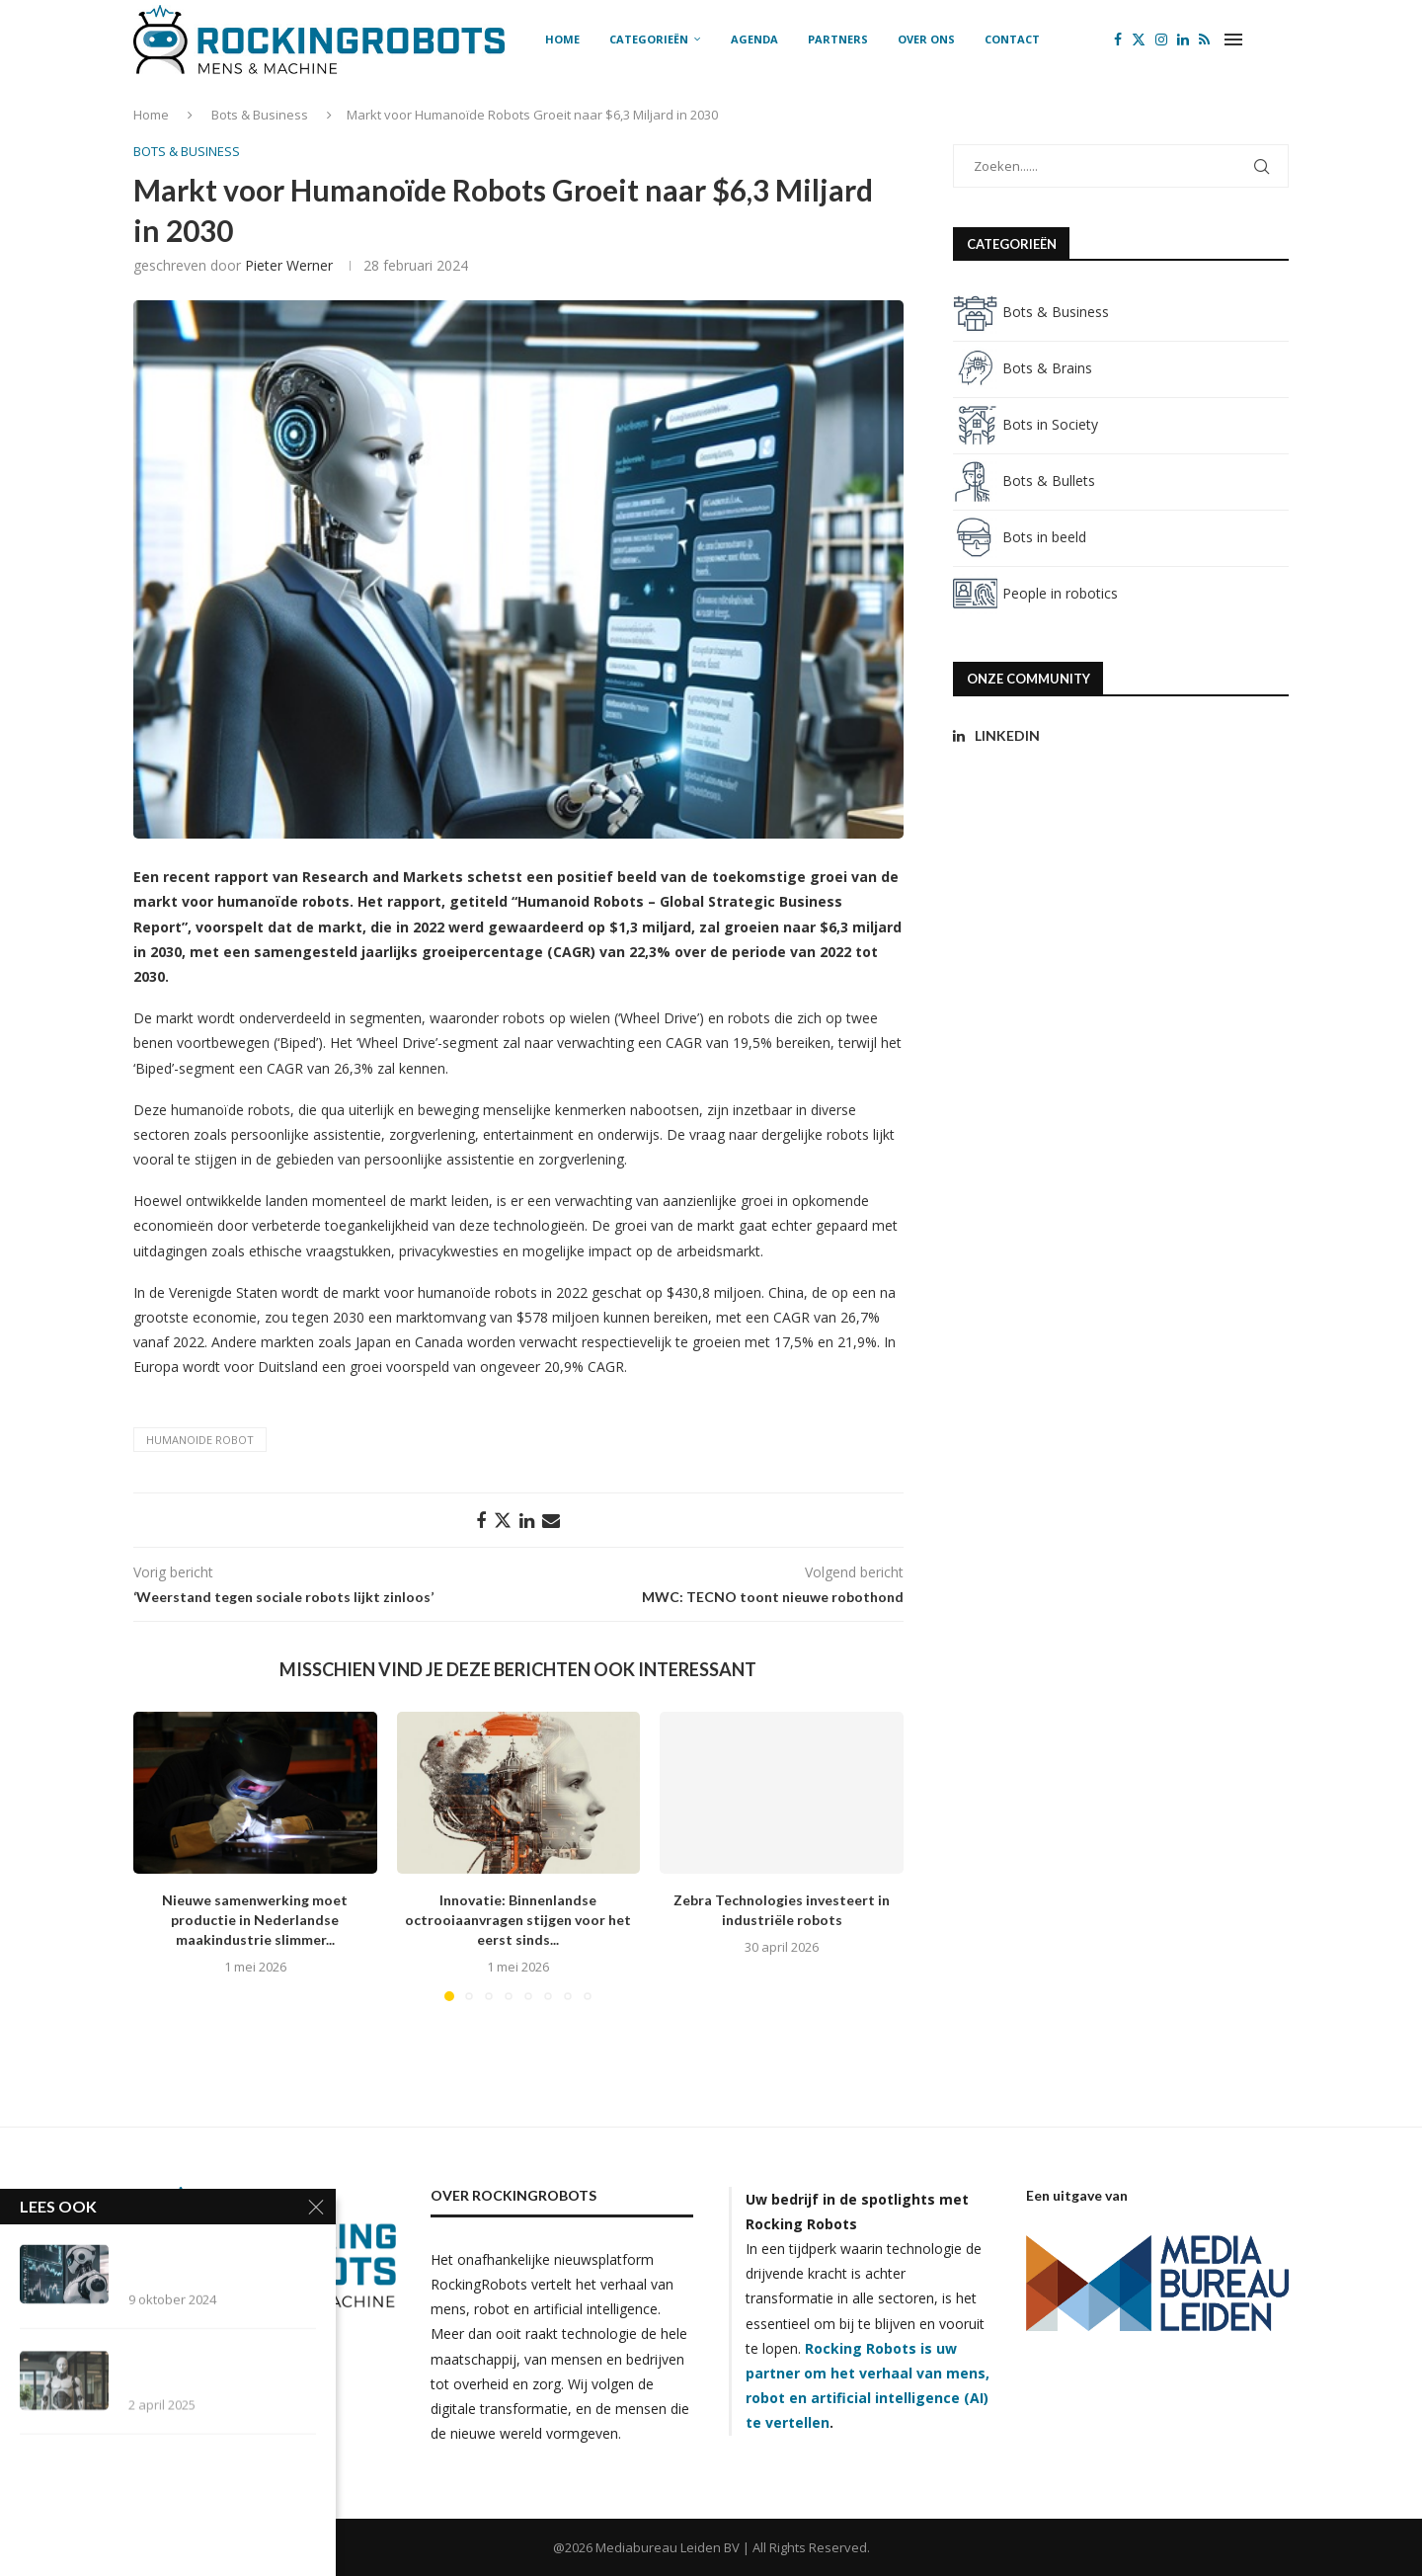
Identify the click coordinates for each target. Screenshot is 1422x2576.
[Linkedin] (1183, 39)
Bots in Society (1025, 424)
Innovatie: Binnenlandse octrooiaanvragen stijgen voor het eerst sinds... (518, 1920)
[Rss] (1204, 39)
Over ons (926, 39)
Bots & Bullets (1024, 480)
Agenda (754, 39)
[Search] (1279, 39)
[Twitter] (1139, 39)
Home (562, 39)
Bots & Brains (1022, 368)
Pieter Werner (289, 265)
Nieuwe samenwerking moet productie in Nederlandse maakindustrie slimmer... (255, 1920)
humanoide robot (200, 1439)
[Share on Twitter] (503, 1520)
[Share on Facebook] (481, 1520)
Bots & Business (259, 114)
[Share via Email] (551, 1520)
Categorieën (648, 39)
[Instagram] (1161, 39)
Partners (838, 39)
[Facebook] (1118, 39)
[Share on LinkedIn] (526, 1520)
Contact (1012, 39)
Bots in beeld (1019, 536)
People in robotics (1035, 593)
